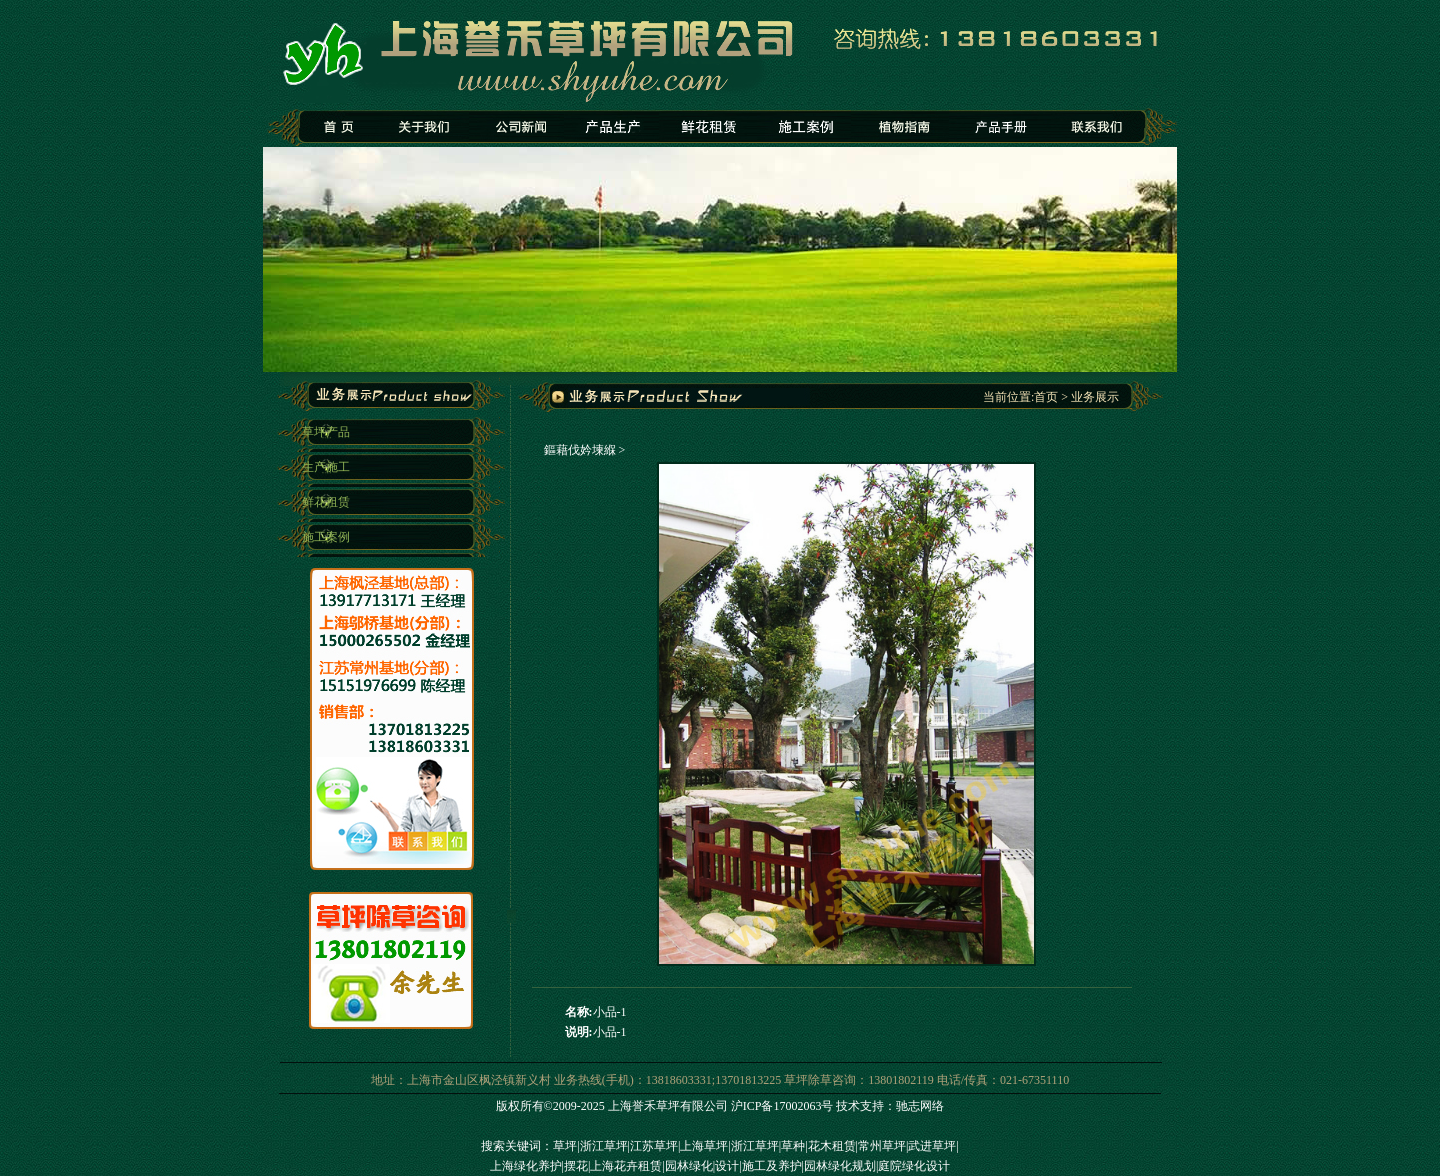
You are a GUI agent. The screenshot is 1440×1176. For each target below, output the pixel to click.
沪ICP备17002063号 (782, 1106)
